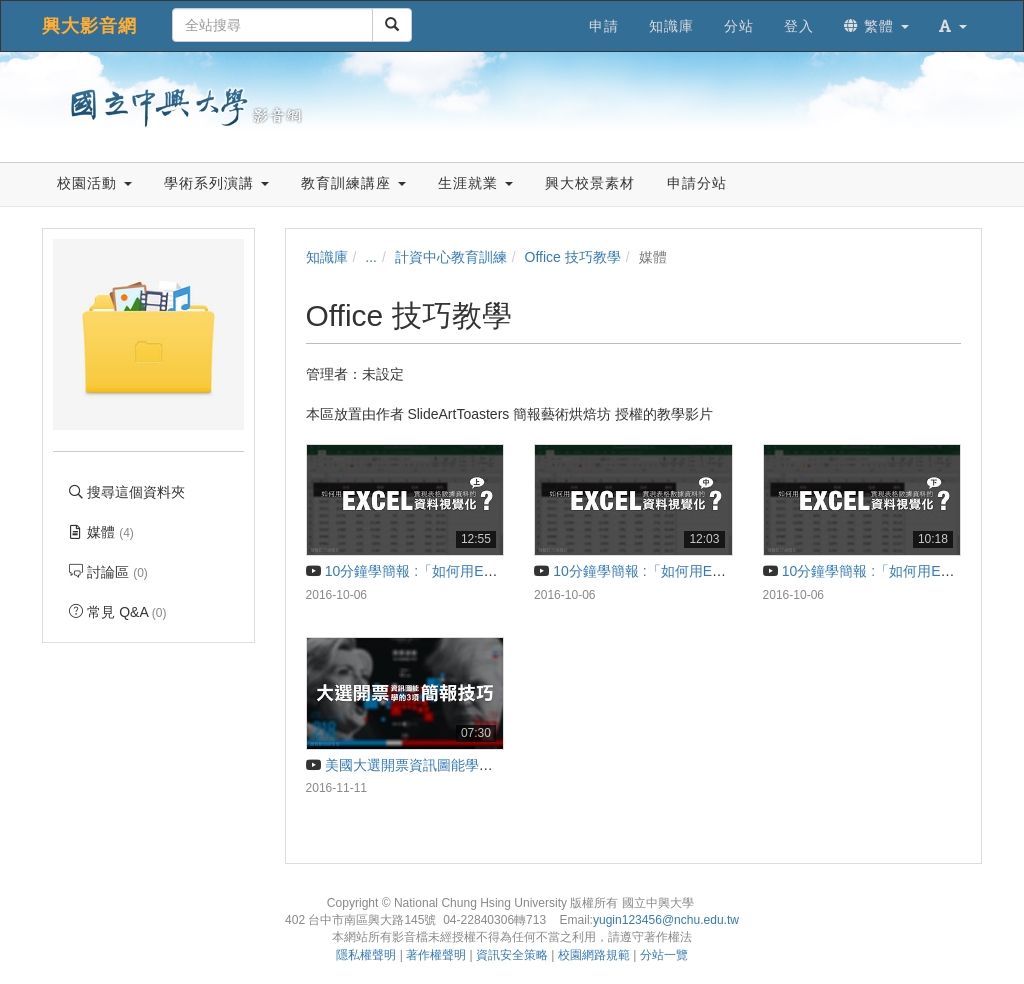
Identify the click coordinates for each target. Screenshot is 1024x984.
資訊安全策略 (512, 955)
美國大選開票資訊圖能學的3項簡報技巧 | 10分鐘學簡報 (487, 765)
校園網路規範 (594, 955)
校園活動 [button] (94, 183)
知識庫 (327, 257)
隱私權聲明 (366, 955)
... (371, 257)
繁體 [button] (876, 26)
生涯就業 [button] (475, 183)
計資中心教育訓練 (451, 257)
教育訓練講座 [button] (353, 183)
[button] (953, 26)
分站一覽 (664, 955)
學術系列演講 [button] (216, 183)
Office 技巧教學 (573, 257)
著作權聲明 (436, 955)
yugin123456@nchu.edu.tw (666, 920)
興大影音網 (89, 26)
